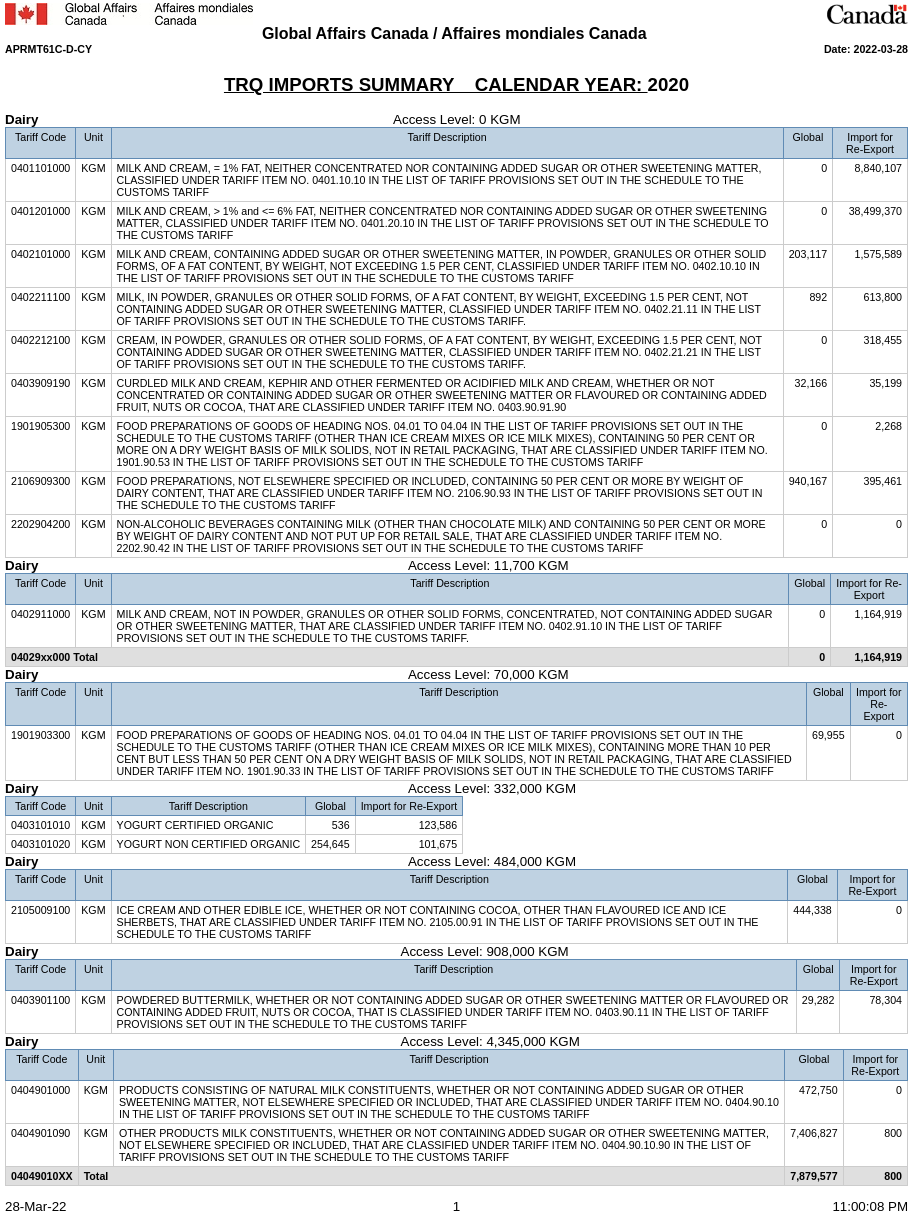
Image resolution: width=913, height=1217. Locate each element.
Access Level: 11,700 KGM (310, 565)
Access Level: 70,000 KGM (303, 674)
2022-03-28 (880, 49)
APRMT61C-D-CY (48, 49)
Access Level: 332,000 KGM (307, 788)
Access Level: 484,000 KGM (307, 861)
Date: (839, 49)
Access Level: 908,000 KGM (303, 951)
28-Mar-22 (35, 1206)
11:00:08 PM (870, 1206)
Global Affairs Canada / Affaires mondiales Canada (456, 33)
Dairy (21, 119)
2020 (669, 84)
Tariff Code (40, 137)
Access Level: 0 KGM (288, 119)
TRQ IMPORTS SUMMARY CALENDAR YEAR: (436, 84)
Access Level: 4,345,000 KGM (308, 1041)
